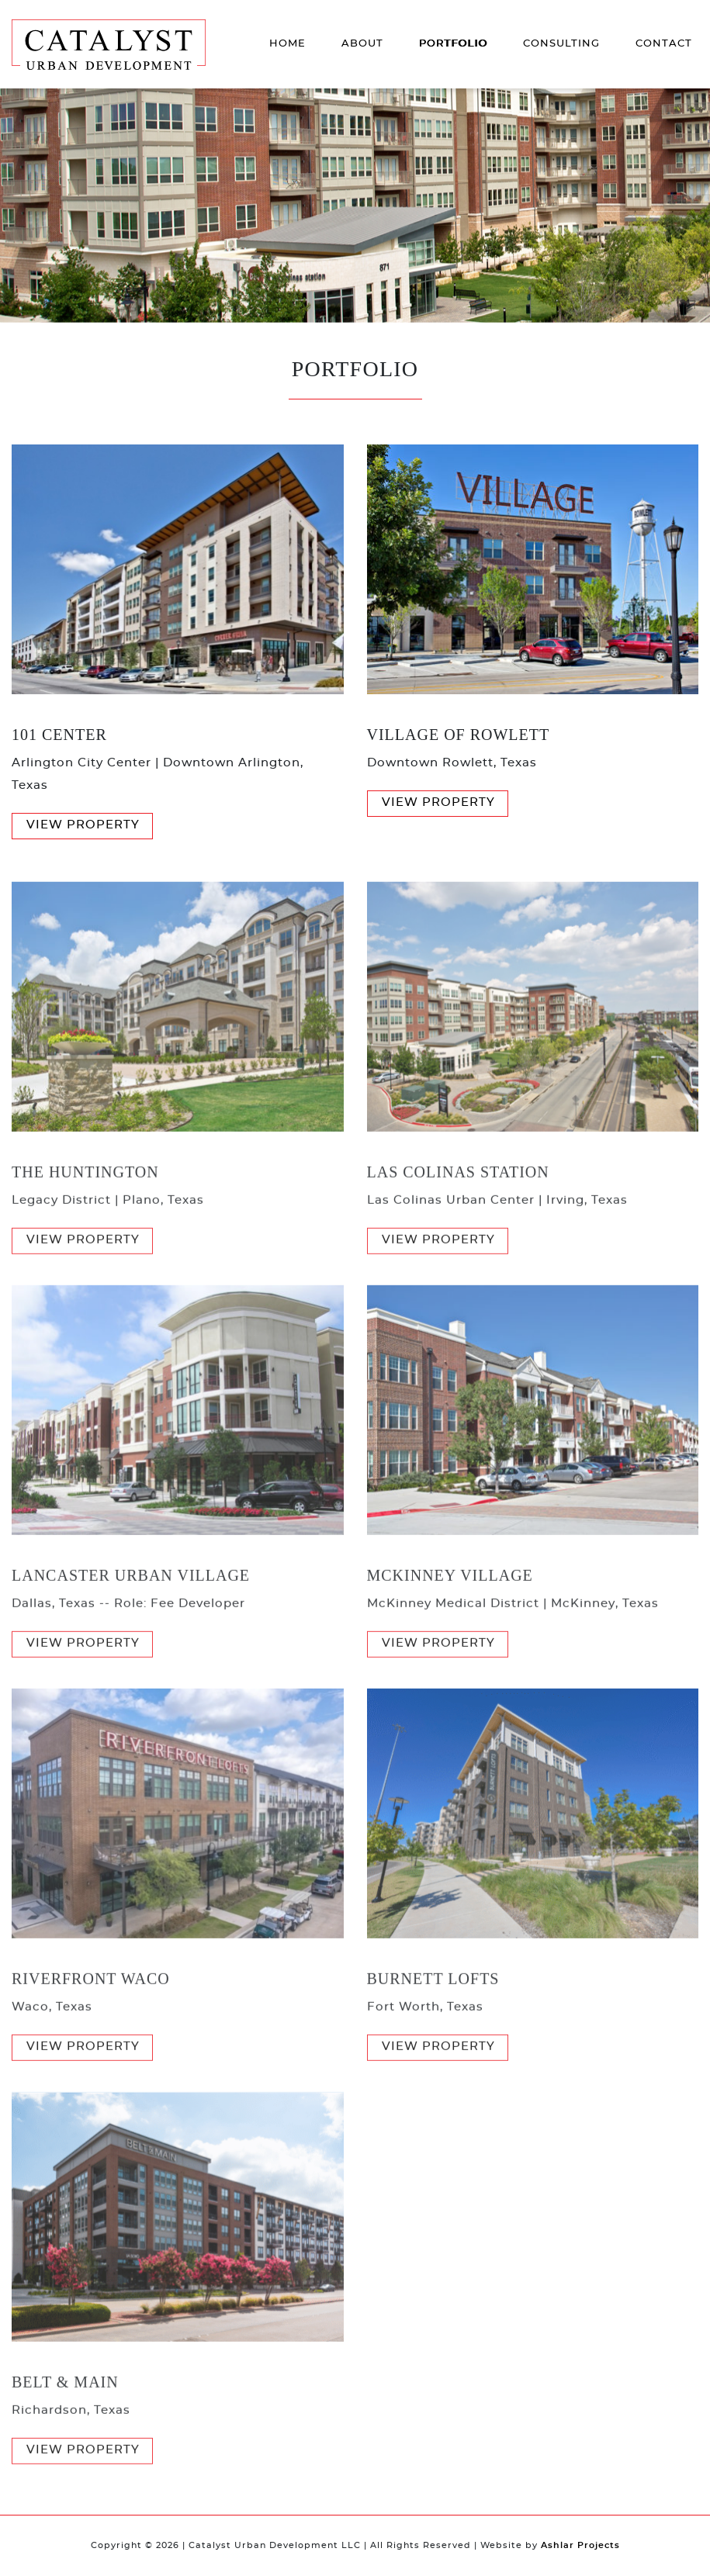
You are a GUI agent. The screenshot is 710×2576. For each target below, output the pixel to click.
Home (287, 44)
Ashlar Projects (580, 2545)
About (362, 44)
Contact (664, 44)
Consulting (561, 44)
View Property (83, 825)
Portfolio (453, 44)
